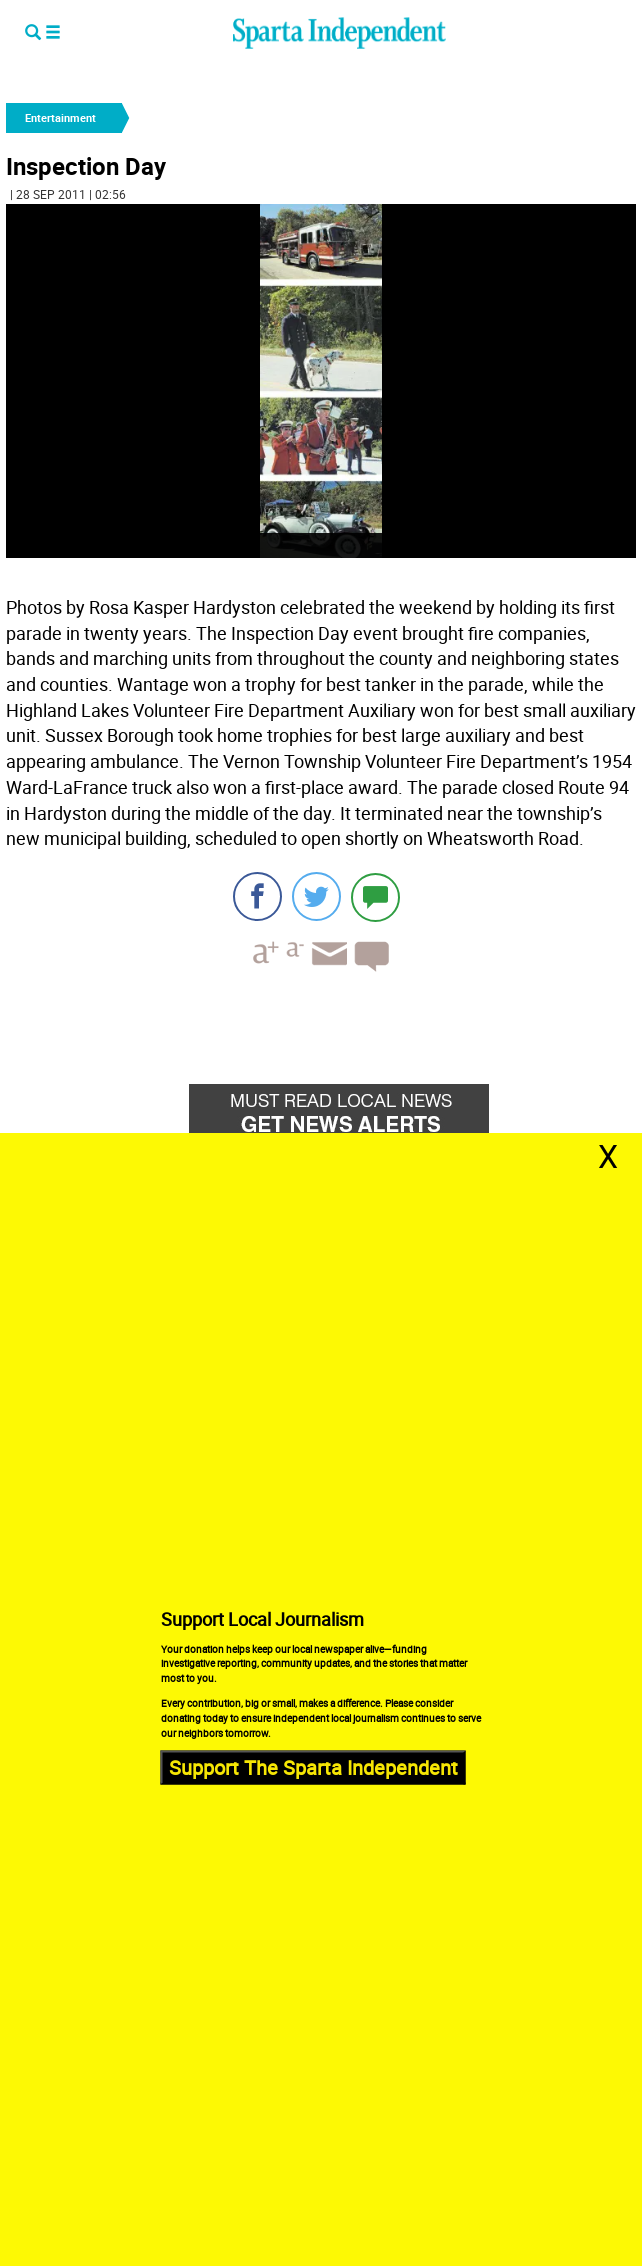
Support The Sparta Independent (313, 1766)
